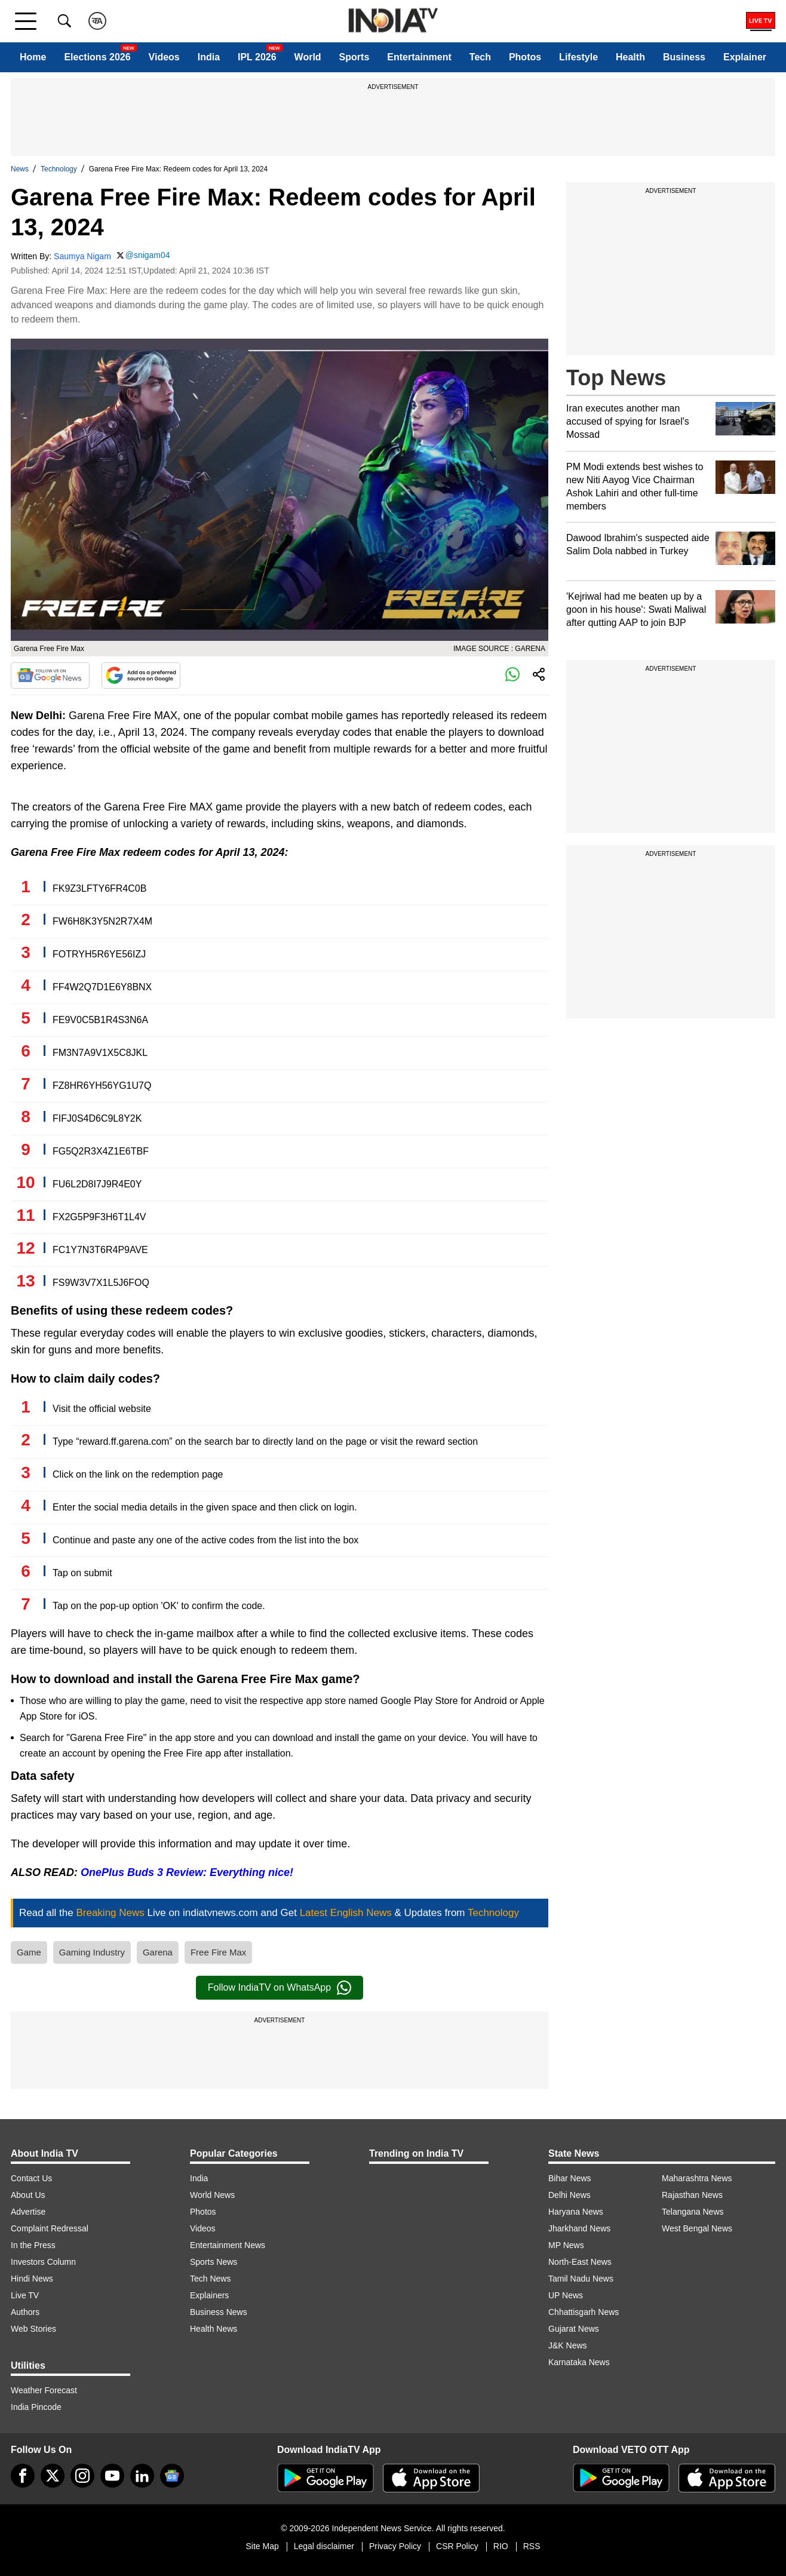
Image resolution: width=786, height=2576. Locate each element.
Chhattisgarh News (583, 2312)
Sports (354, 57)
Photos (525, 57)
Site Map (261, 2546)
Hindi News (32, 2278)
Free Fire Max (218, 1952)
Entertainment (419, 57)
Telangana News (693, 2211)
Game (29, 1952)
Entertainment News (227, 2245)
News (20, 169)
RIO (500, 2546)
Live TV (25, 2295)
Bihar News (569, 2178)
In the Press (33, 2245)
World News (212, 2195)
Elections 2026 (97, 57)
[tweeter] (53, 2476)
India (209, 57)
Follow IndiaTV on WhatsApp (279, 1988)
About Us (28, 2195)
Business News (218, 2312)
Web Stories (33, 2329)
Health (630, 57)
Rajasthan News (692, 2195)
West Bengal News (697, 2228)
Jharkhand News (579, 2228)
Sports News (213, 2262)
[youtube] (112, 2476)
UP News (565, 2295)
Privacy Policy (395, 2546)
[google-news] (172, 2476)
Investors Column (43, 2262)
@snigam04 (147, 255)
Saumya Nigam (82, 256)
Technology (59, 169)
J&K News (567, 2345)
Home (33, 57)
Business (684, 57)
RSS (532, 2546)
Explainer (744, 57)
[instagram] (82, 2476)
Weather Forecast (44, 2390)
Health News (213, 2329)
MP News (566, 2245)
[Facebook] (23, 2476)
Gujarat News (573, 2329)
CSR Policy (457, 2546)
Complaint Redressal (49, 2228)
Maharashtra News (697, 2178)
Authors (25, 2312)
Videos (164, 57)
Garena (158, 1952)
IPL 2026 (257, 57)
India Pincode (36, 2407)
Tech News (210, 2278)
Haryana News (575, 2211)
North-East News (580, 2262)
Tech (480, 57)
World (307, 57)
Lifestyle (578, 57)
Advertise (28, 2211)
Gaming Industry (92, 1952)
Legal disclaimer (324, 2546)
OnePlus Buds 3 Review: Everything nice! (187, 1872)
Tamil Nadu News (580, 2278)
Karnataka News (579, 2362)
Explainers (209, 2295)
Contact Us (31, 2178)
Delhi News (569, 2195)
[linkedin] (142, 2476)
